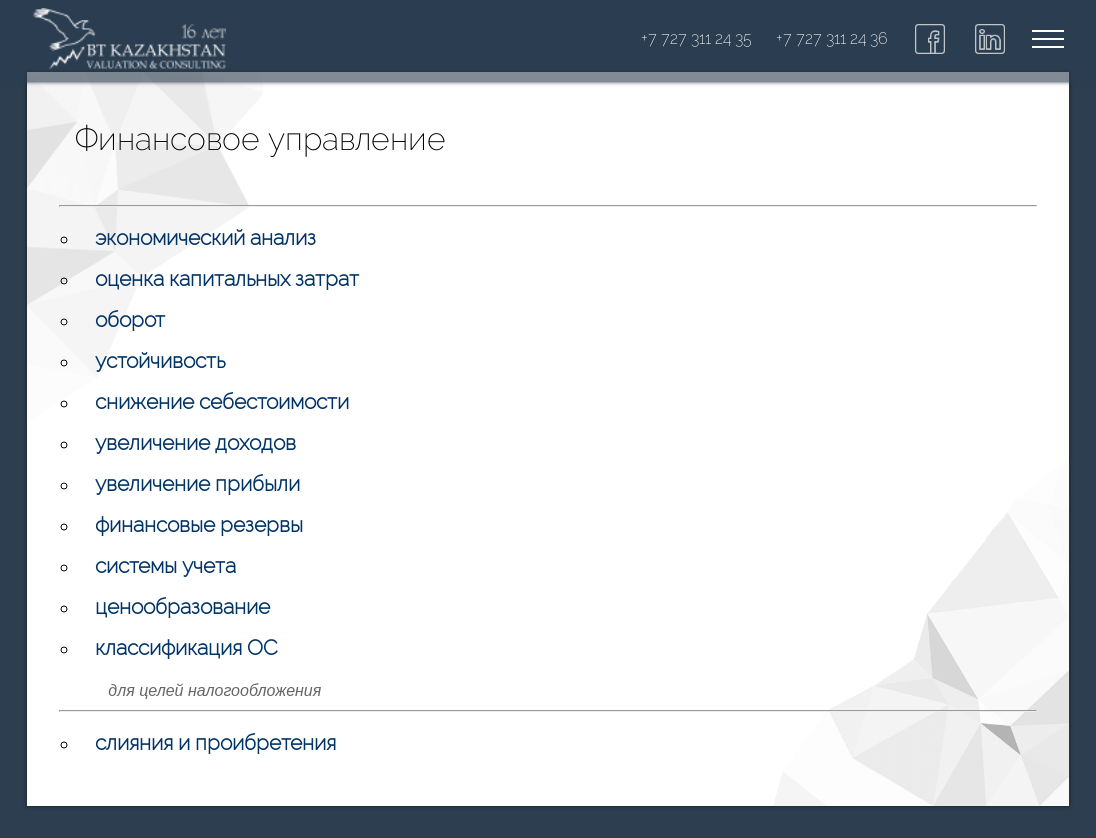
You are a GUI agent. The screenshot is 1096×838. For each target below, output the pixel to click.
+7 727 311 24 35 (696, 38)
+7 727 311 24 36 (832, 38)
